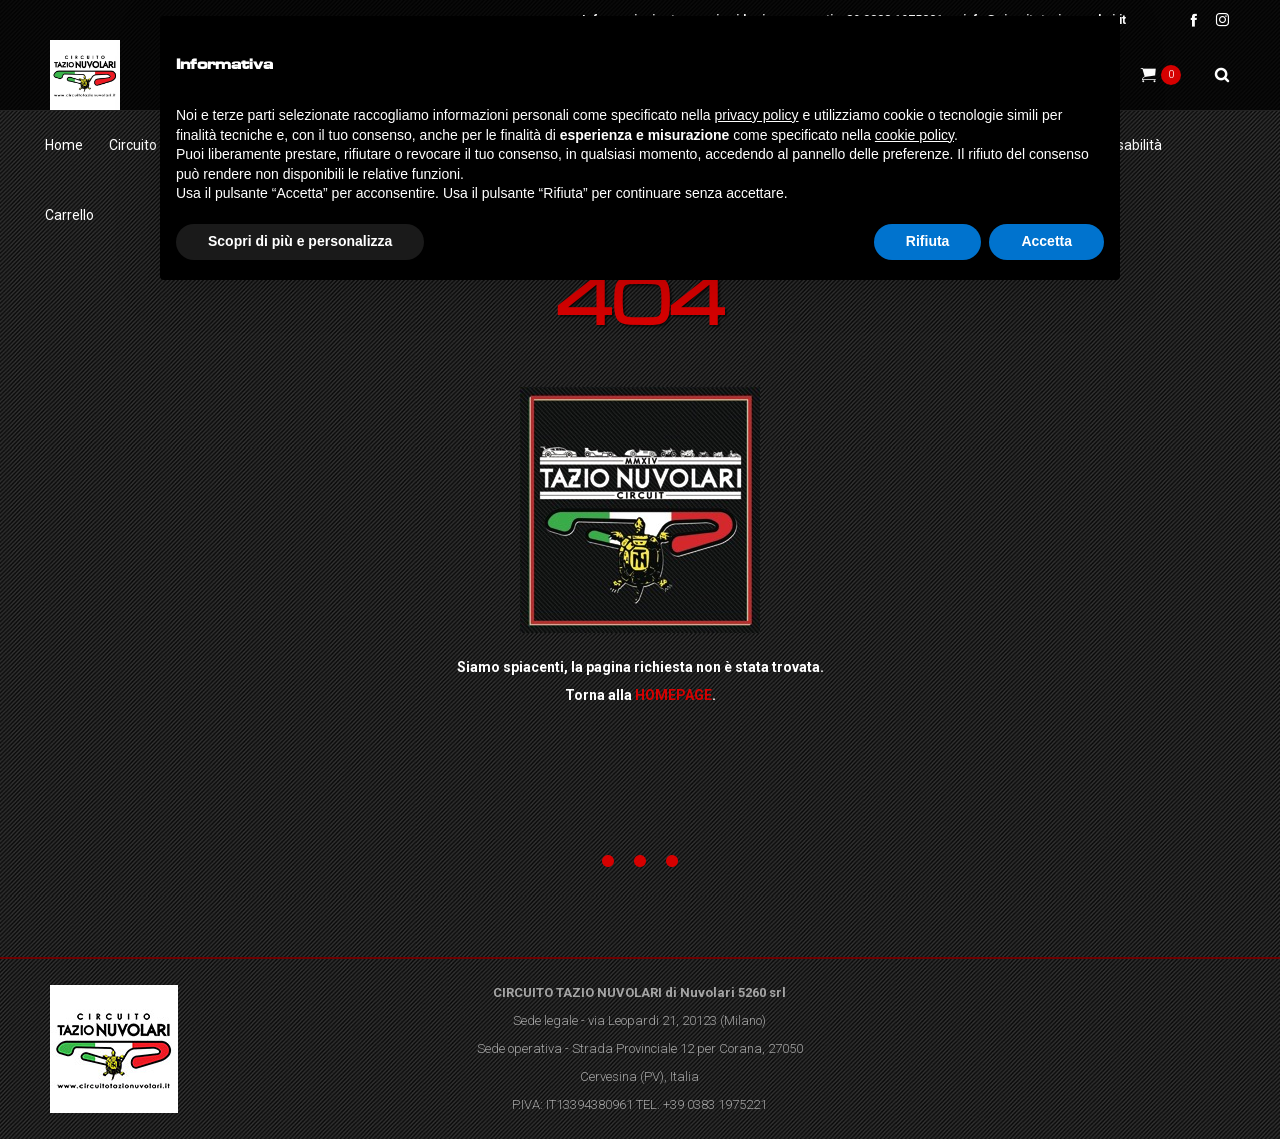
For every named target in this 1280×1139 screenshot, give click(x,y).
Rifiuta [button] (928, 241)
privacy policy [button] (757, 115)
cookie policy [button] (914, 135)
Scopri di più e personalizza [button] (300, 241)
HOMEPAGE (673, 695)
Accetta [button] (1046, 241)
